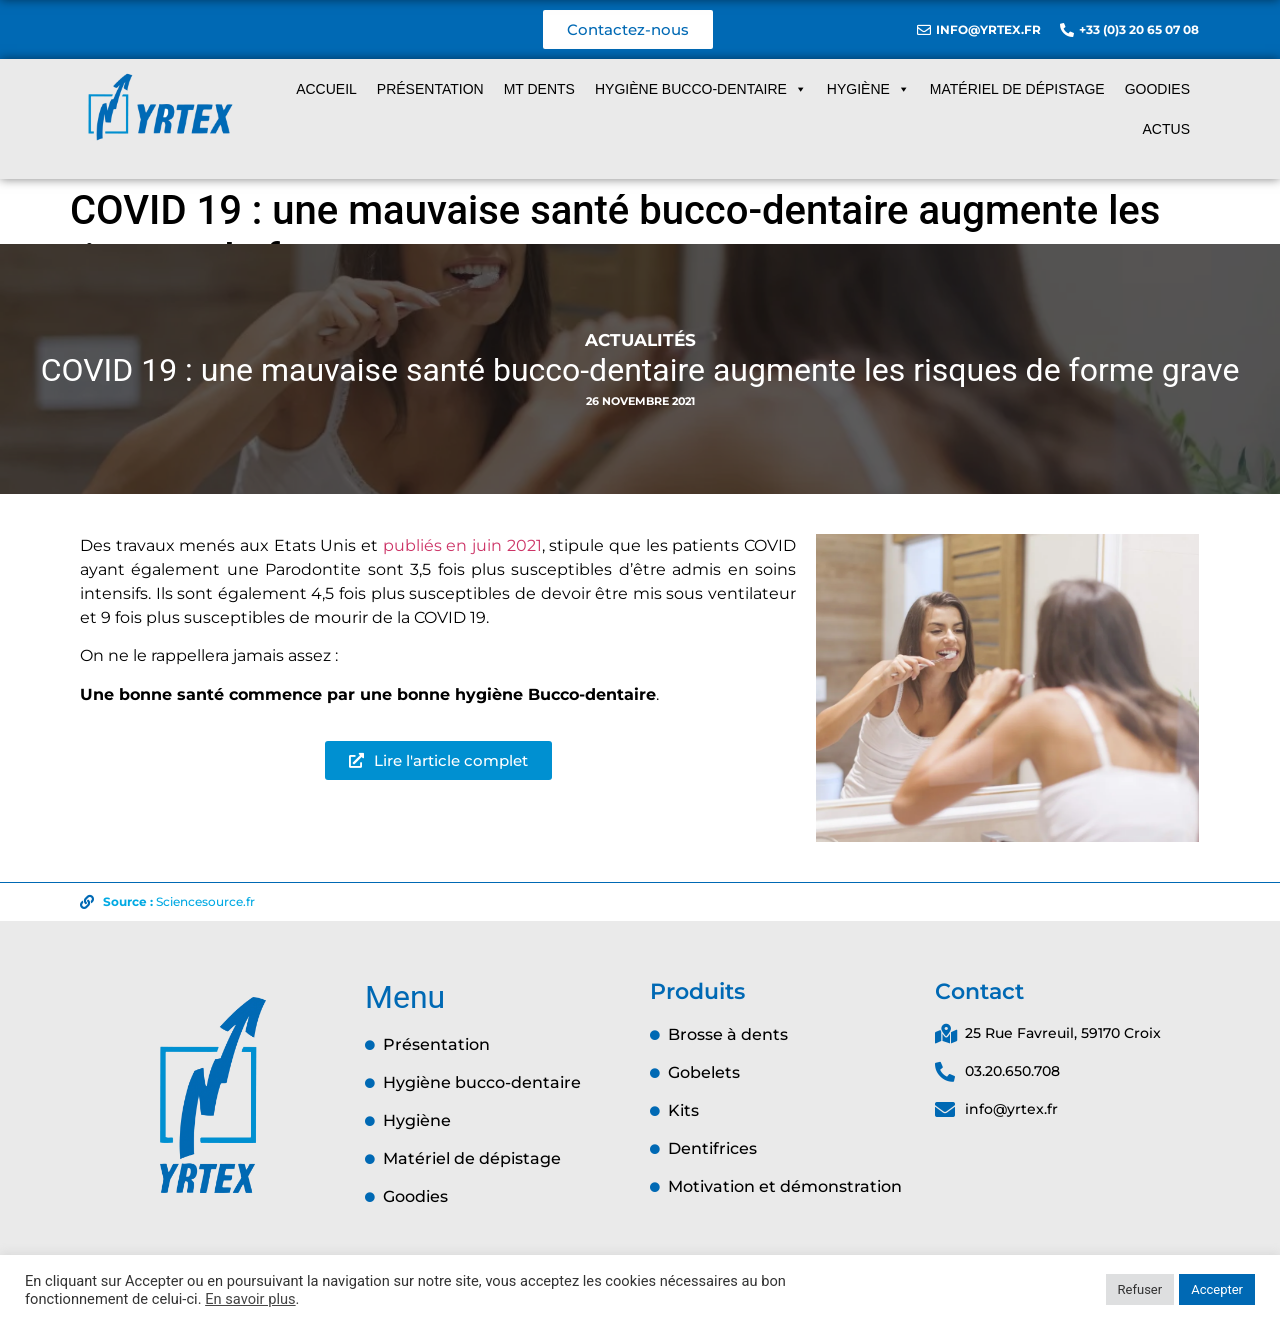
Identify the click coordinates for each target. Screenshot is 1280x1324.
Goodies (1157, 89)
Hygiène (868, 89)
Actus (1166, 129)
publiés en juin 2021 (462, 545)
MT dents (539, 89)
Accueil (326, 89)
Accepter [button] (1217, 1289)
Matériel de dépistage (1017, 89)
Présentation (430, 89)
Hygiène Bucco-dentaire (701, 89)
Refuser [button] (1140, 1289)
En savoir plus (250, 1299)
